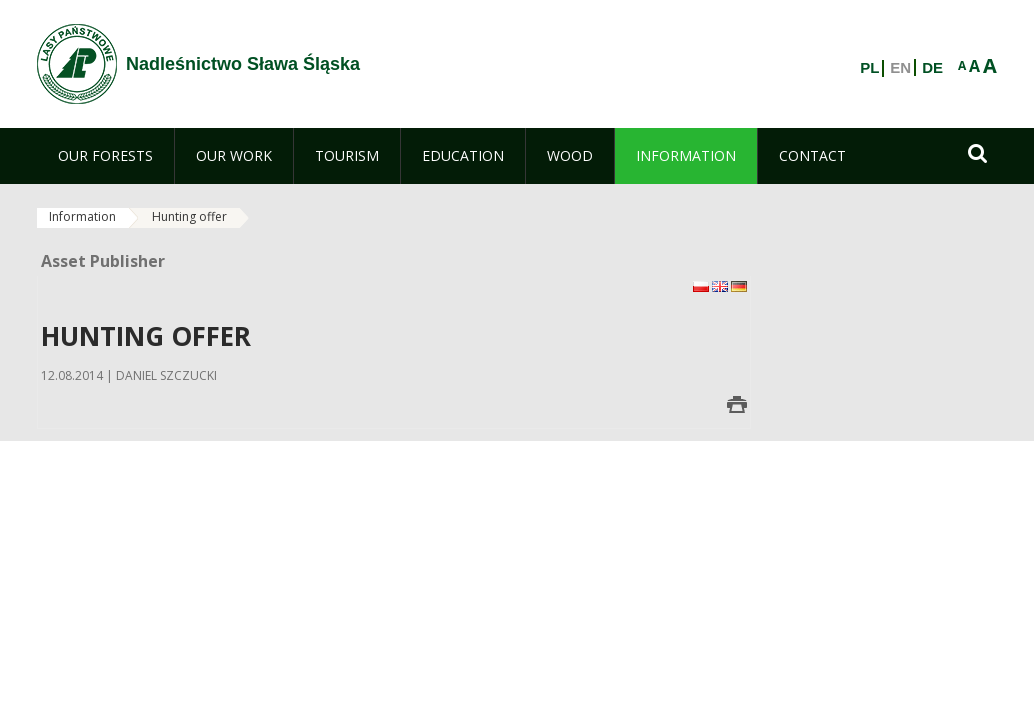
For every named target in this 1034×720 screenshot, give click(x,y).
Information (82, 216)
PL (869, 68)
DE (932, 68)
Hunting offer (189, 216)
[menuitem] (105, 156)
